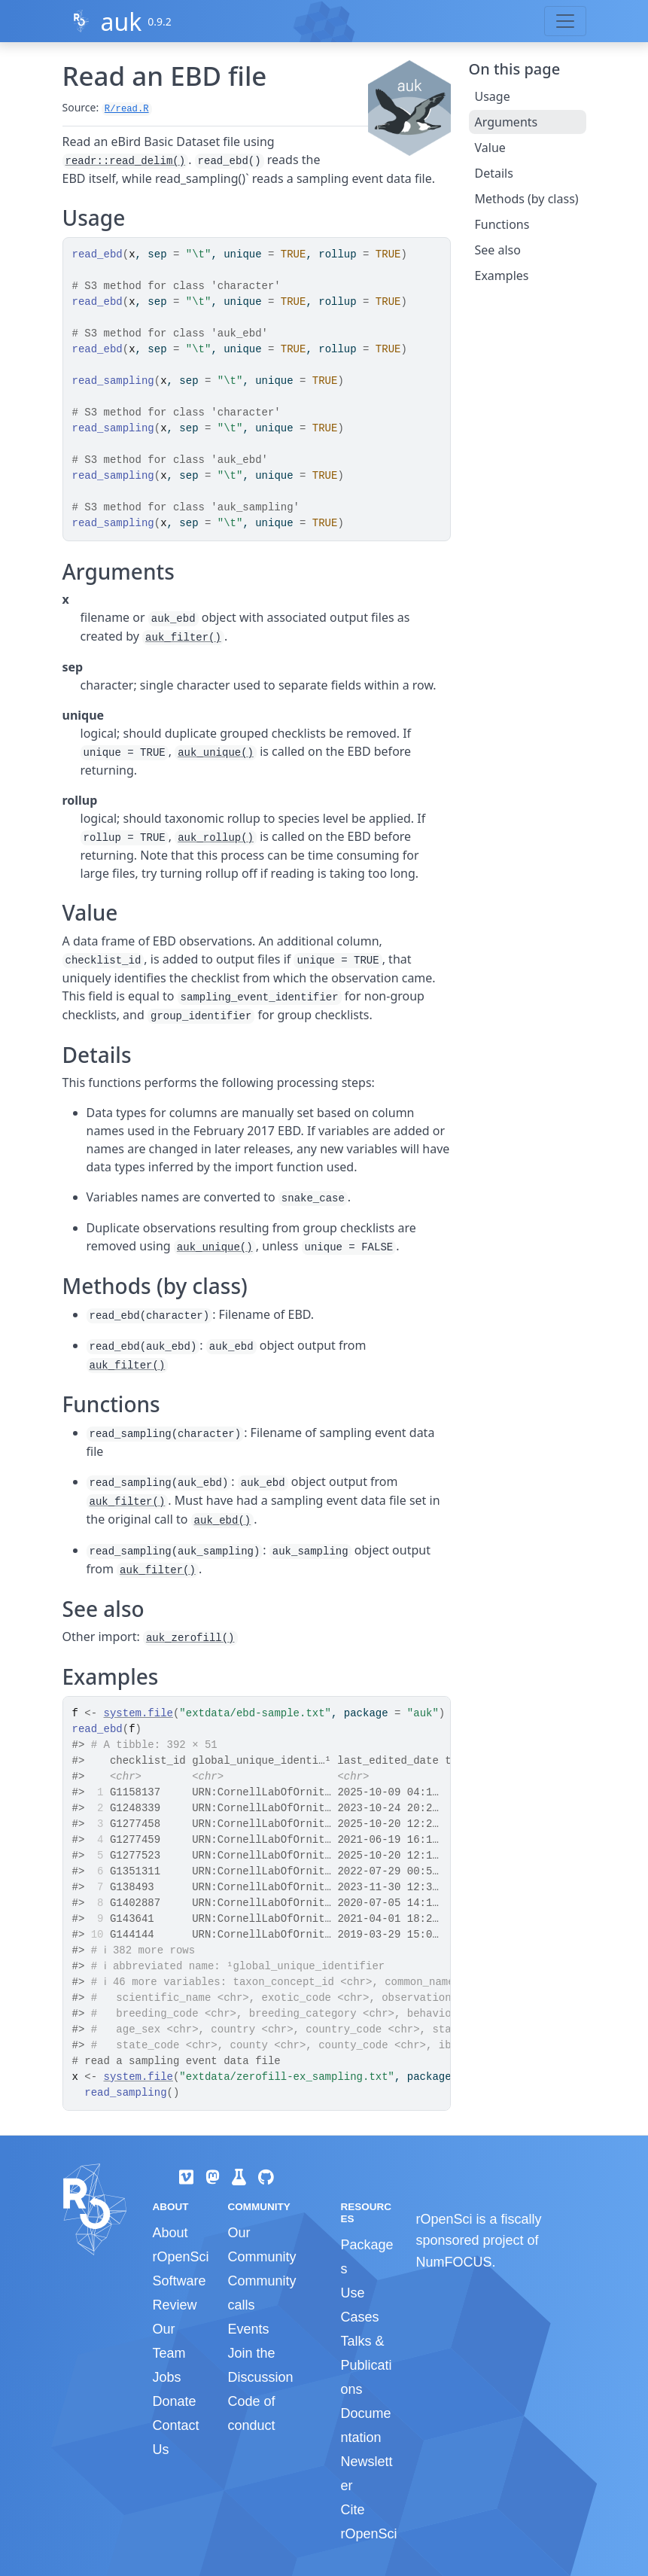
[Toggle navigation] (565, 21)
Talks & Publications (365, 2365)
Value (490, 147)
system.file (138, 1713)
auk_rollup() (216, 838)
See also (498, 250)
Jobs (167, 2377)
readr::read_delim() (125, 161)
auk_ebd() (222, 1521)
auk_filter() (183, 638)
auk (120, 21)
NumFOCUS (453, 2262)
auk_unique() (216, 753)
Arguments (506, 122)
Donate (174, 2401)
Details (494, 173)
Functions (502, 224)
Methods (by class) (527, 198)
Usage (492, 96)
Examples (502, 275)
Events (248, 2329)
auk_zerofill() (190, 1638)
